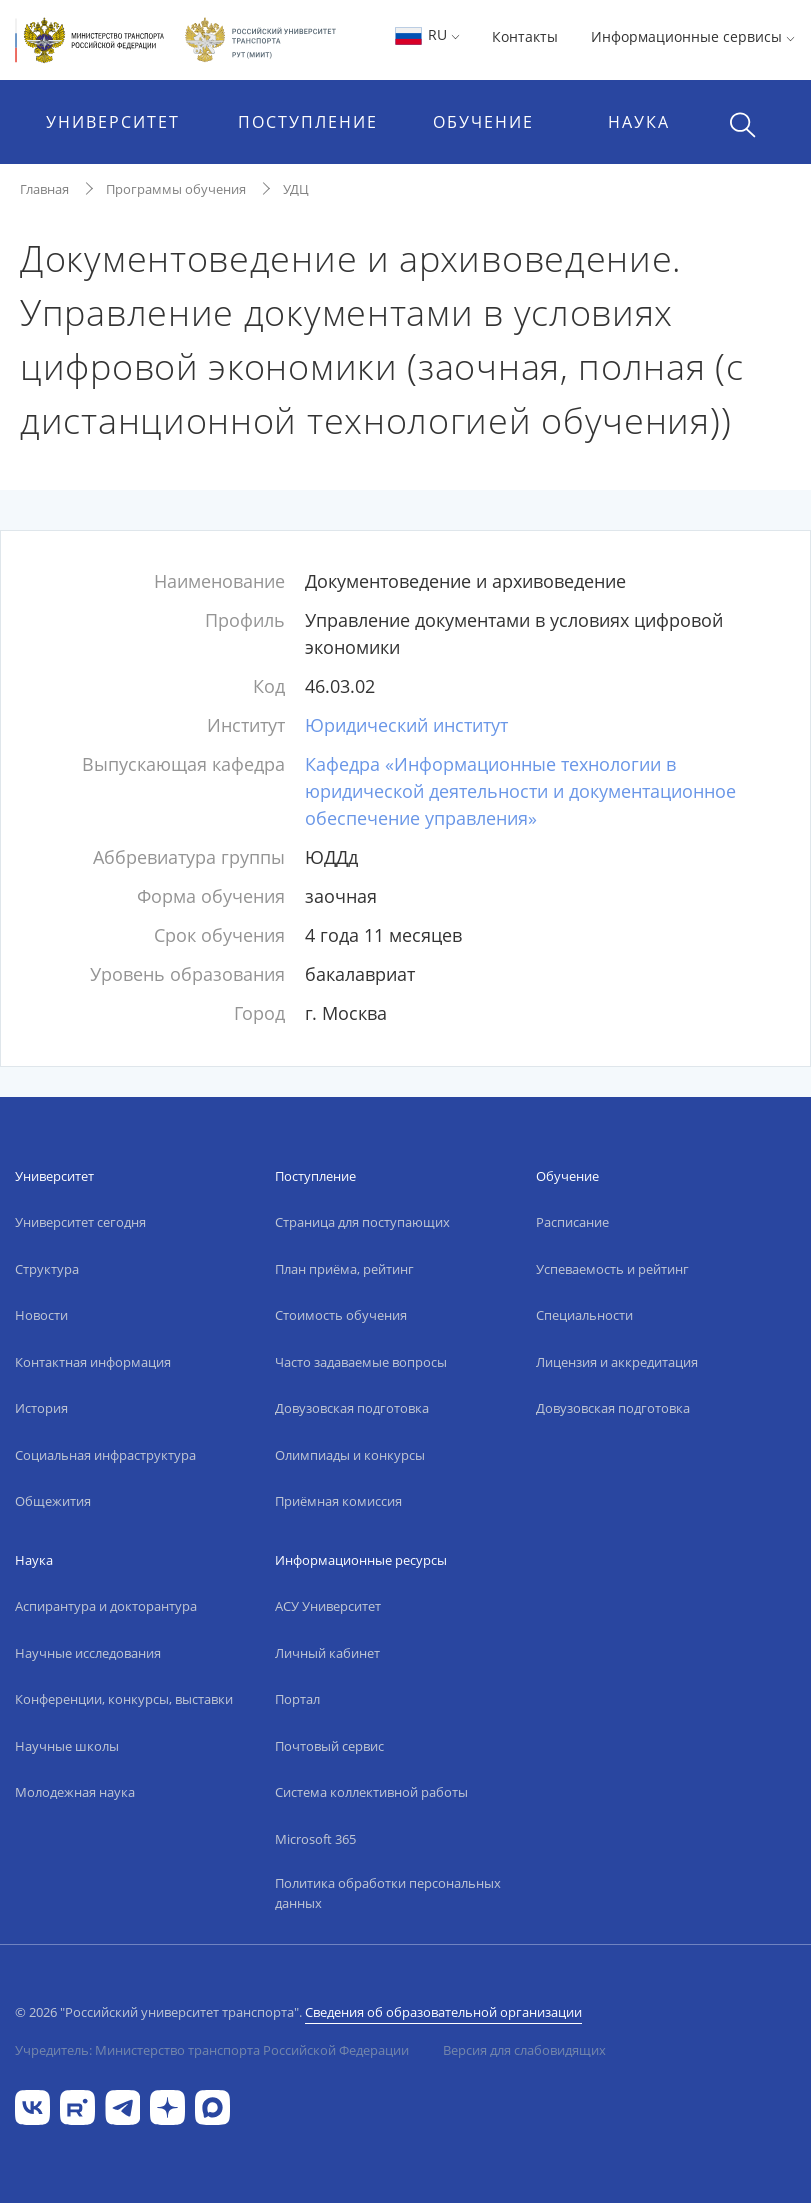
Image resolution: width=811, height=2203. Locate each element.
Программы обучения (176, 189)
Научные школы (67, 1746)
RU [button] (426, 34)
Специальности (584, 1315)
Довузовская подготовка (352, 1408)
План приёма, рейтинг (344, 1269)
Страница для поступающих (362, 1222)
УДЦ (296, 189)
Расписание (572, 1222)
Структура (47, 1269)
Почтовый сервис (329, 1746)
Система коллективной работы (371, 1792)
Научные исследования (88, 1653)
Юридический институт (406, 725)
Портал (297, 1699)
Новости (41, 1315)
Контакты (525, 36)
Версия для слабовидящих (524, 2050)
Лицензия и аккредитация (617, 1362)
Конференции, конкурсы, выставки (124, 1699)
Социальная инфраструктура (105, 1455)
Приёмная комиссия (338, 1501)
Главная (44, 189)
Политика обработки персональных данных (388, 1893)
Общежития (53, 1501)
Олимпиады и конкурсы (350, 1455)
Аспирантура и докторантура (106, 1606)
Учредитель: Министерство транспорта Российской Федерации (212, 2050)
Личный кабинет (327, 1653)
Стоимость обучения (341, 1315)
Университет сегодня (80, 1222)
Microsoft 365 (315, 1839)
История (41, 1408)
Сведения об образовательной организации (443, 2012)
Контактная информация (93, 1362)
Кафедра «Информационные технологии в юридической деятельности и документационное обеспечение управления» (520, 791)
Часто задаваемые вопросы (361, 1362)
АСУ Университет (328, 1606)
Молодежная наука (75, 1792)
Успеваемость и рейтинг (612, 1269)
